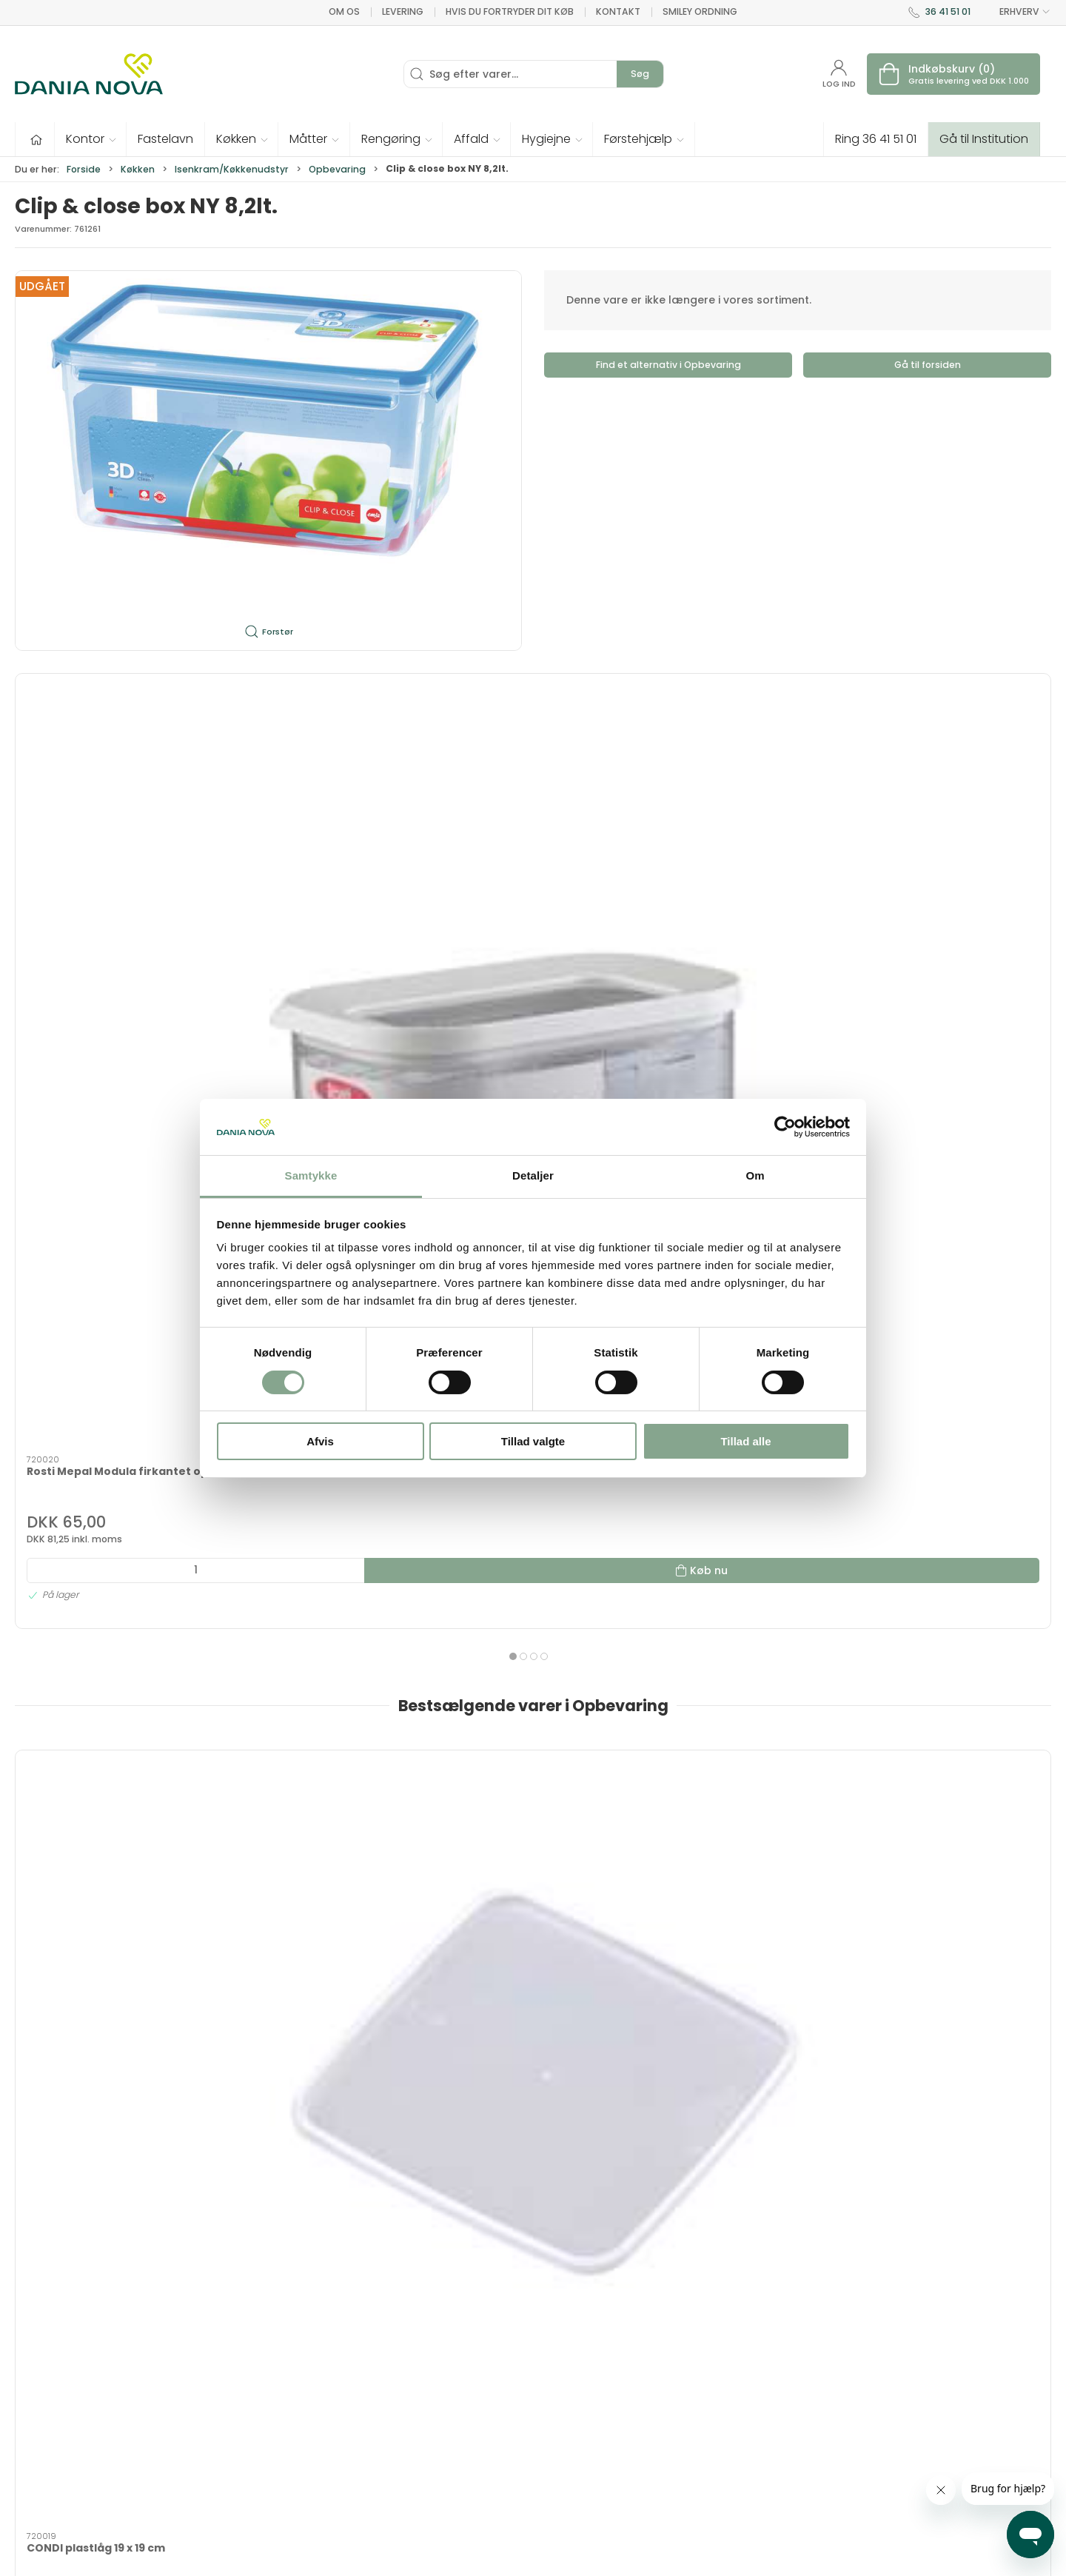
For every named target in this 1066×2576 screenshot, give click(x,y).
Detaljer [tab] (533, 1175)
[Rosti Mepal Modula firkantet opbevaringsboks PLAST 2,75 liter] (743, 750)
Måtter (952, 1989)
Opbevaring (337, 169)
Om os (344, 11)
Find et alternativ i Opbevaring (668, 364)
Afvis (320, 1441)
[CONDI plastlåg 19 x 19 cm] (114, 1230)
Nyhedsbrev (755, 2399)
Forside (84, 169)
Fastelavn (952, 1791)
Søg (640, 73)
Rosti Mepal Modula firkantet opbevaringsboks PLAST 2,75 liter (738, 857)
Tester (742, 1791)
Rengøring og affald (114, 2187)
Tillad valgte (533, 1441)
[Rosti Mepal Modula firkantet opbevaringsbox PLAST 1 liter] (114, 750)
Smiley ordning (700, 11)
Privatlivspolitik (763, 2505)
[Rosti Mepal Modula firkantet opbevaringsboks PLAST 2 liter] (533, 750)
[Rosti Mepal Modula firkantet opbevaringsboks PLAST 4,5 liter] (323, 750)
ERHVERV (1016, 12)
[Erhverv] (89, 74)
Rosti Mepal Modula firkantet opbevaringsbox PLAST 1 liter (109, 850)
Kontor (533, 1989)
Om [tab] (754, 1175)
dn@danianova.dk (64, 2429)
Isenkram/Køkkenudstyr (232, 169)
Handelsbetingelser (776, 2483)
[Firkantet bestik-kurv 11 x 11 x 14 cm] (952, 1230)
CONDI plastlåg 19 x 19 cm (96, 1323)
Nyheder (324, 2187)
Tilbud (114, 1791)
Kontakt (618, 11)
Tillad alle (745, 1441)
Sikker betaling (762, 2462)
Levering (402, 11)
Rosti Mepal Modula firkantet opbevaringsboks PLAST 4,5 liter (318, 857)
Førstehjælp (114, 1989)
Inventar (324, 1791)
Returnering (754, 2441)
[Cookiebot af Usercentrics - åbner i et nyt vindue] (785, 1127)
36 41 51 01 (948, 11)
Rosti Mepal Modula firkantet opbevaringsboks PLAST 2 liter (531, 850)
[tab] (523, 1508)
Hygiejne (324, 1989)
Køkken (138, 169)
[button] (91, 139)
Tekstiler (533, 1791)
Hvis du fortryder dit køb (510, 11)
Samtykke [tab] (311, 1175)
